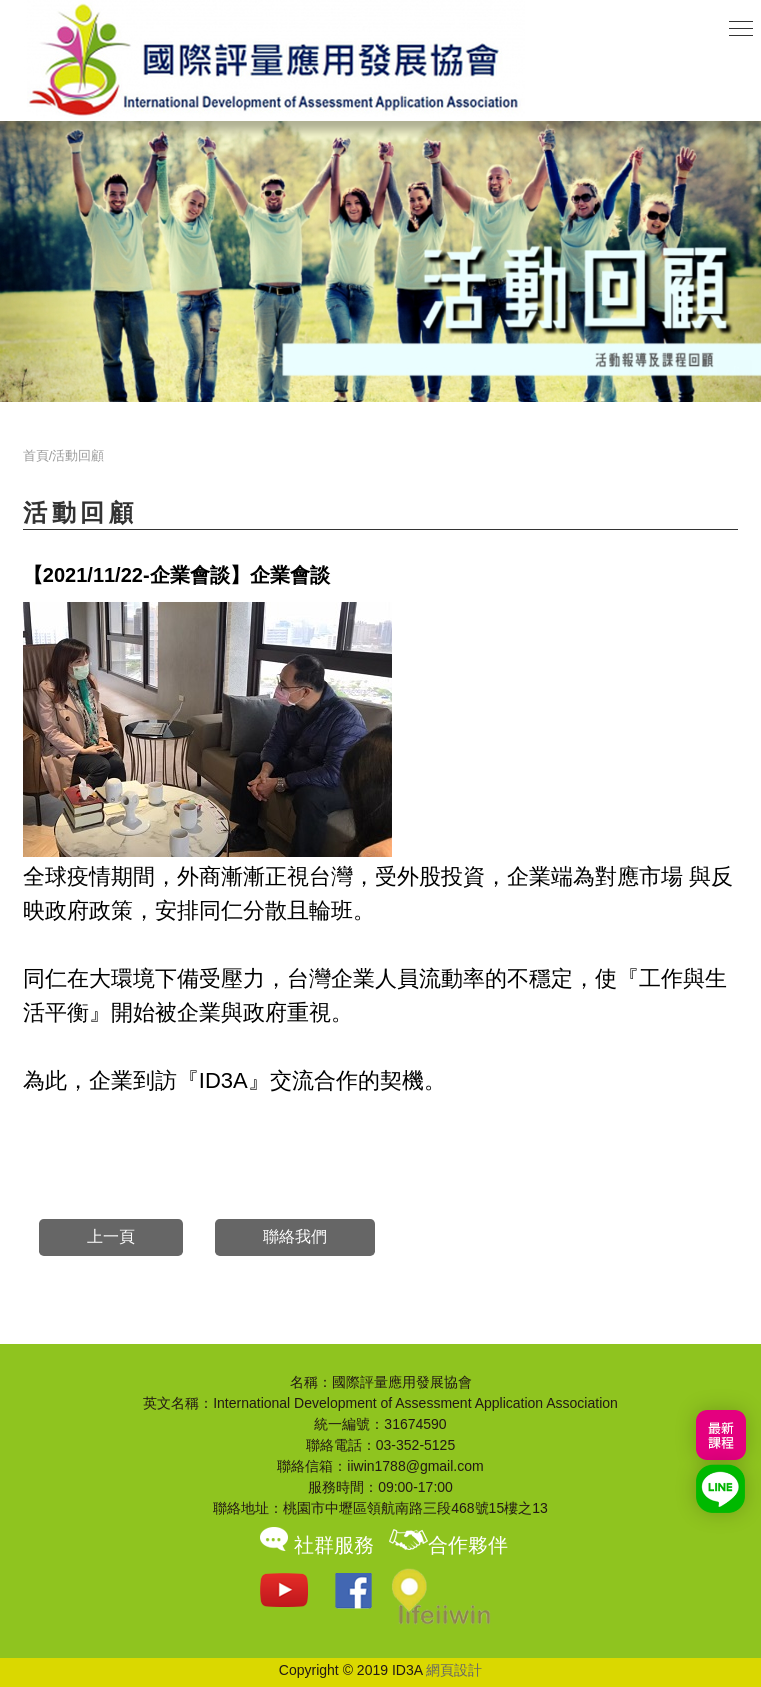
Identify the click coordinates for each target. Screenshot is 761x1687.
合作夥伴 (448, 1545)
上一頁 (111, 1236)
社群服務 (314, 1545)
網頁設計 (454, 1670)
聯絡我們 (295, 1236)
